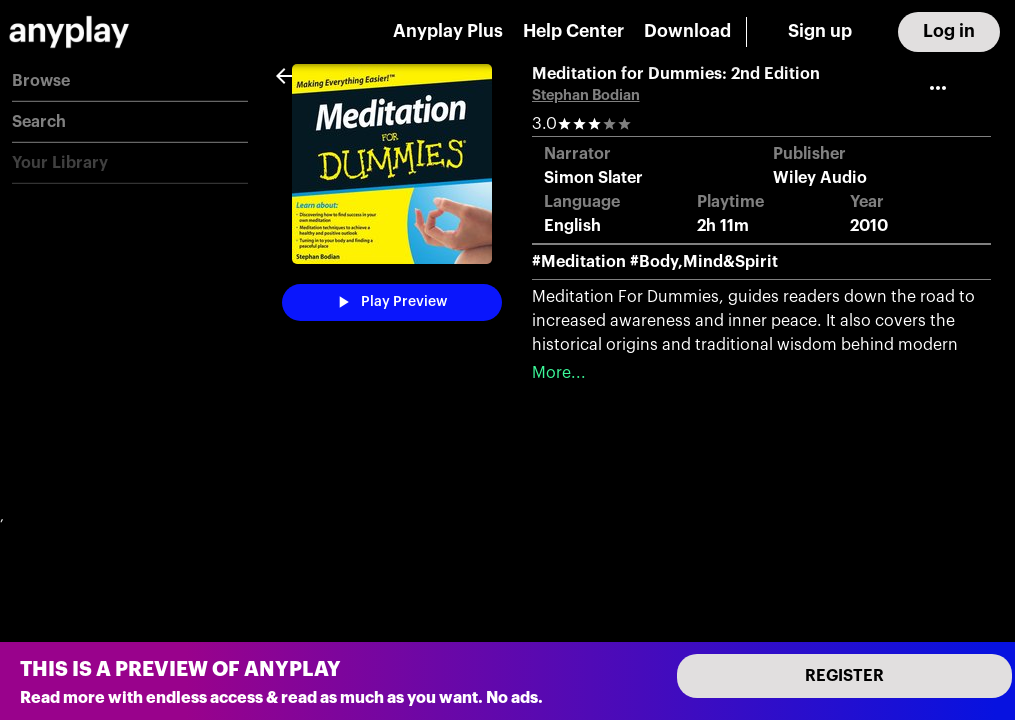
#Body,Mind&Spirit (704, 262)
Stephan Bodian (586, 95)
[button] (130, 81)
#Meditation (579, 262)
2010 (869, 226)
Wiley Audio (820, 178)
